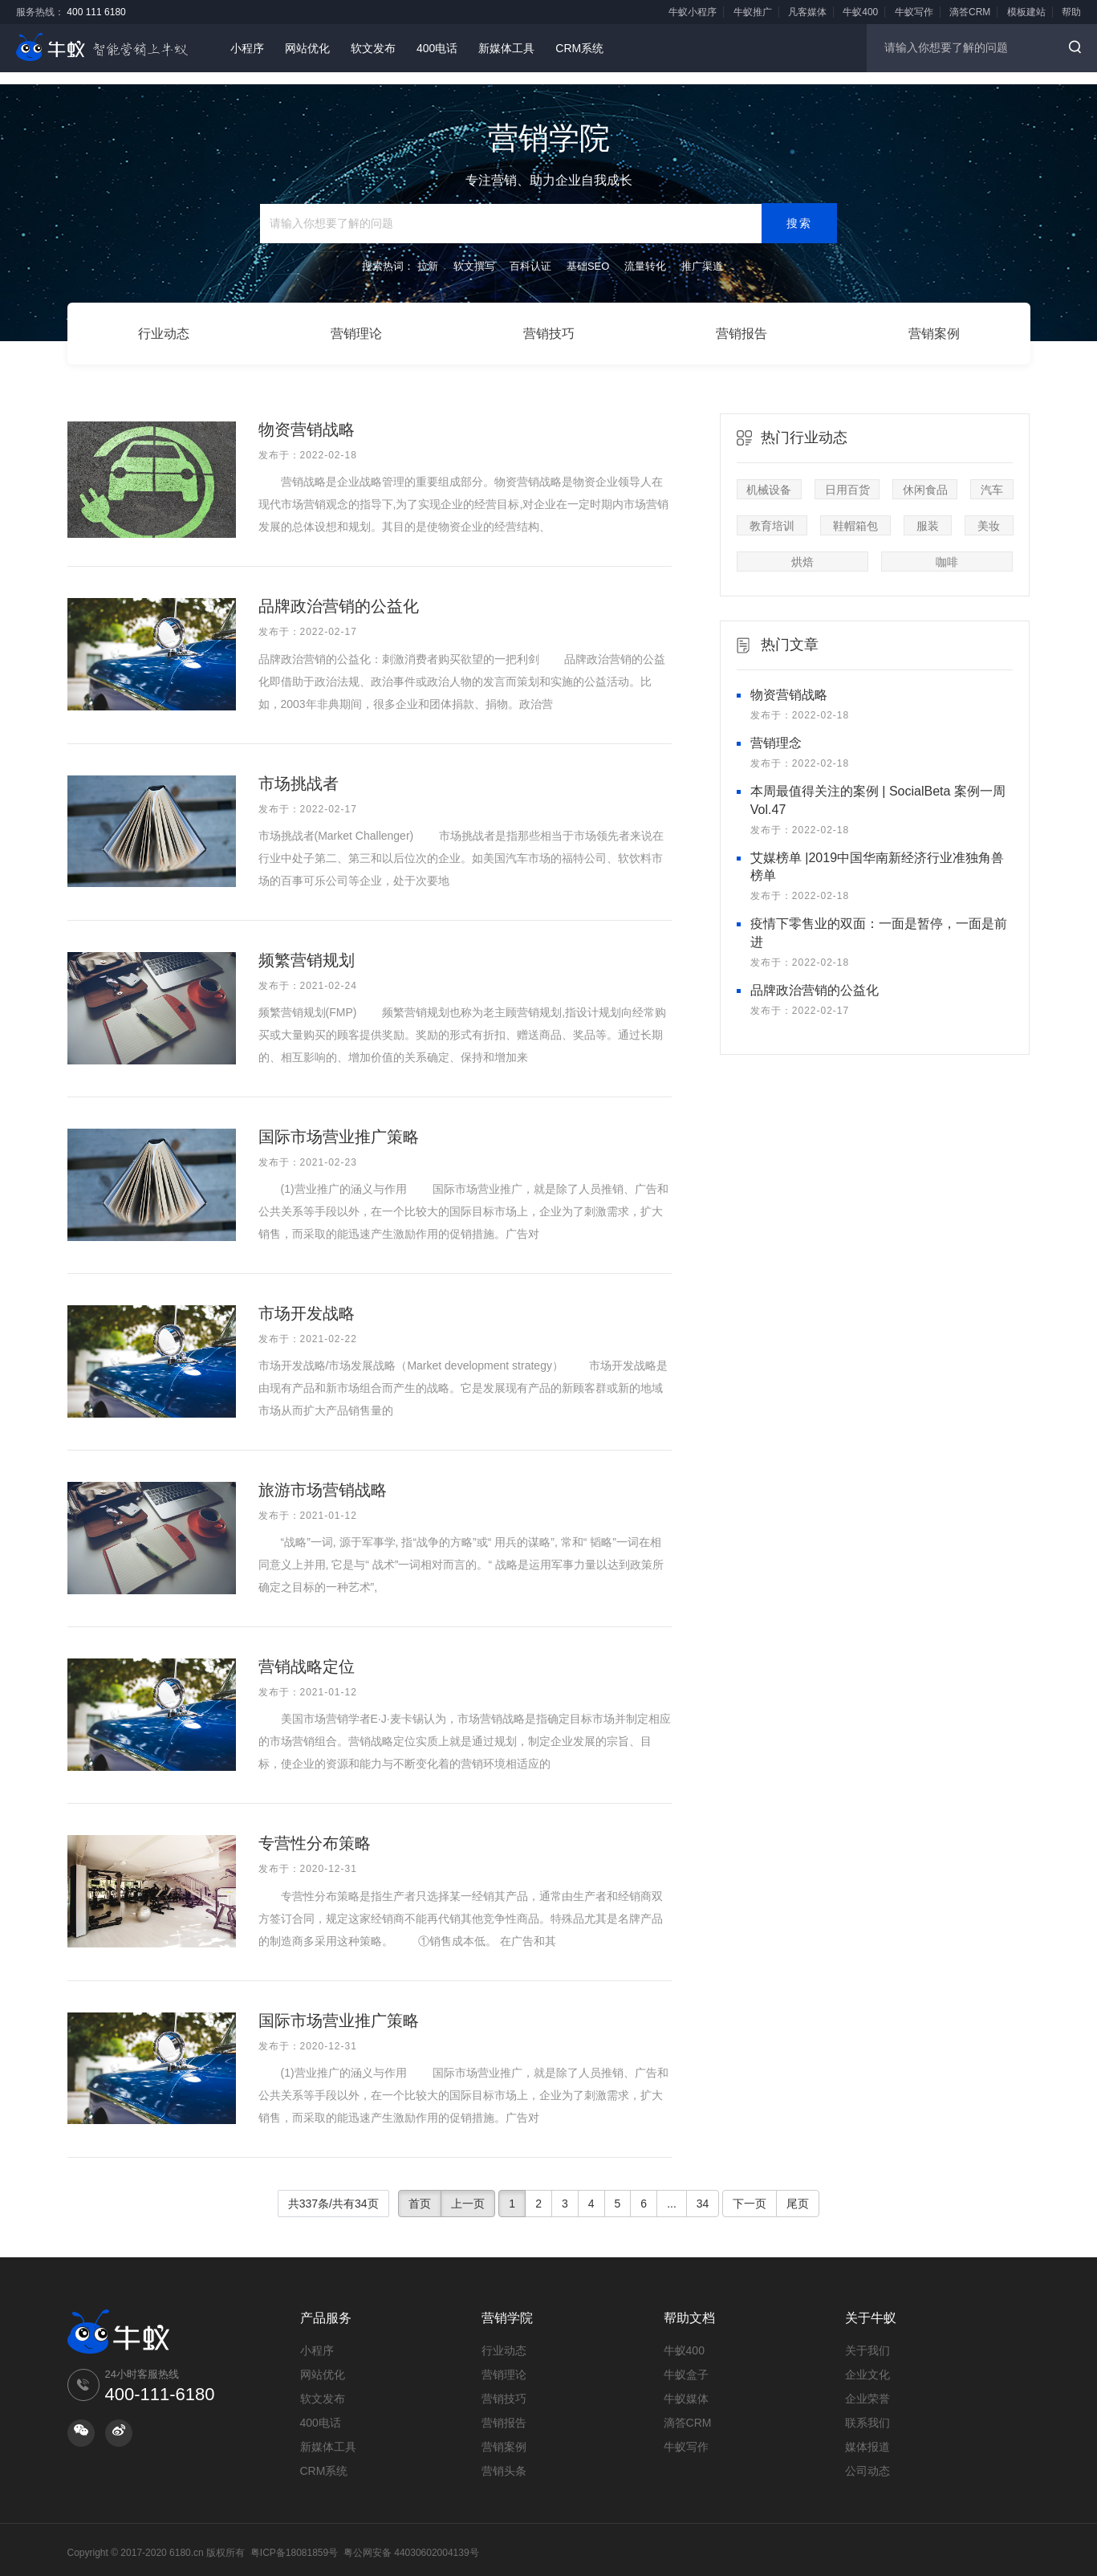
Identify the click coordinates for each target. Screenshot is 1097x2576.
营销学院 (507, 2303)
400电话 (436, 48)
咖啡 (947, 548)
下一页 (749, 2189)
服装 (927, 512)
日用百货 (847, 476)
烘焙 (802, 548)
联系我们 (867, 2408)
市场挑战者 (298, 769)
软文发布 (373, 48)
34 (703, 2189)
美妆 (988, 512)
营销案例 (934, 326)
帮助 (1071, 12)
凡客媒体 (807, 12)
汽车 (992, 476)
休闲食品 (925, 476)
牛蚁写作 (914, 12)
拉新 (427, 252)
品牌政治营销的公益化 (338, 592)
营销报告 (741, 326)
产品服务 (325, 2303)
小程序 (247, 48)
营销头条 (503, 2456)
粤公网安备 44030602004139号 (411, 2538)
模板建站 (1026, 12)
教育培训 (772, 512)
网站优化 (307, 48)
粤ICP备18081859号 (294, 2538)
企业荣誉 (867, 2384)
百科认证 (530, 252)
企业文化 (867, 2360)
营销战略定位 (306, 1653)
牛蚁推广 (752, 12)
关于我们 (867, 2336)
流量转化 (645, 252)
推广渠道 (702, 252)
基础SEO (588, 252)
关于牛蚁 (870, 2303)
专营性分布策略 (314, 1829)
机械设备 (768, 476)
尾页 (797, 2189)
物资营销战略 (306, 416)
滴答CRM (969, 12)
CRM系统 (579, 48)
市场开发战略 (306, 1299)
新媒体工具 (506, 48)
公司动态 (867, 2456)
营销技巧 (549, 326)
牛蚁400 (860, 12)
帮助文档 (689, 2303)
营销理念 (776, 729)
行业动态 (163, 326)
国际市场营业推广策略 (346, 1123)
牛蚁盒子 (686, 2360)
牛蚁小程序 (692, 12)
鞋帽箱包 (855, 512)
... (671, 2189)
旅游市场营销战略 (322, 1476)
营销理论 (356, 326)
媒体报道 (867, 2432)
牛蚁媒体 (686, 2384)
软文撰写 (474, 252)
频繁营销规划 (306, 945)
